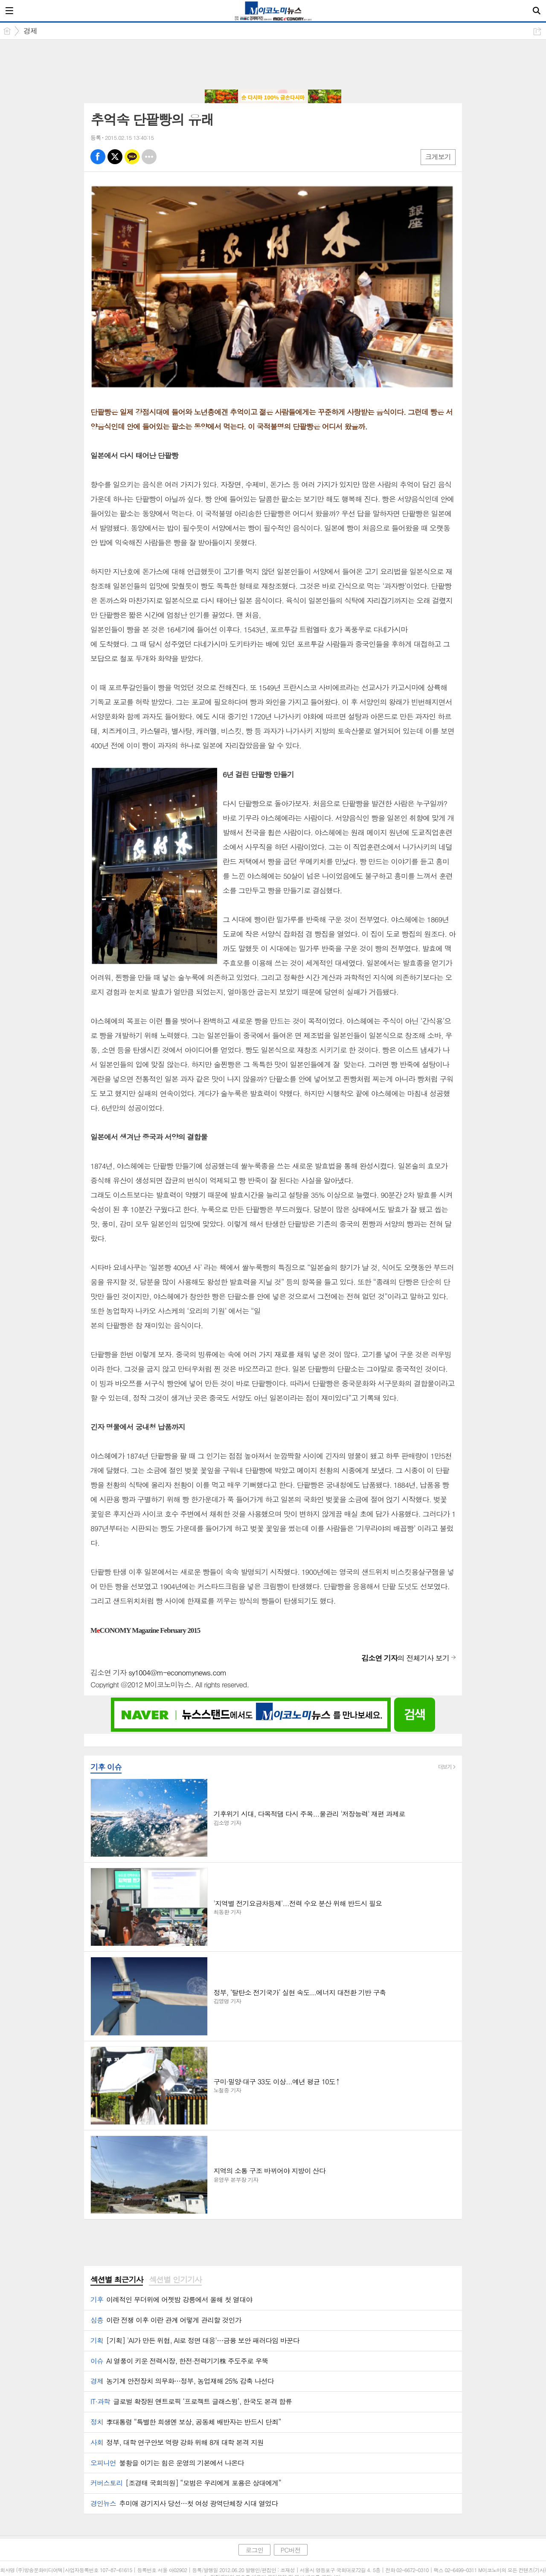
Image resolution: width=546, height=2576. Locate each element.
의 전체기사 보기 (405, 1658)
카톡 (132, 156)
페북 (97, 156)
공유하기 (537, 31)
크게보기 (438, 157)
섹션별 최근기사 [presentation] (116, 2280)
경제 (30, 31)
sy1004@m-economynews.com (177, 1672)
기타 (149, 156)
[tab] (116, 2280)
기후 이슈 (106, 1767)
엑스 (114, 156)
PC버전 (291, 2549)
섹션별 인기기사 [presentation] (175, 2280)
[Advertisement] (273, 65)
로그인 (254, 2549)
